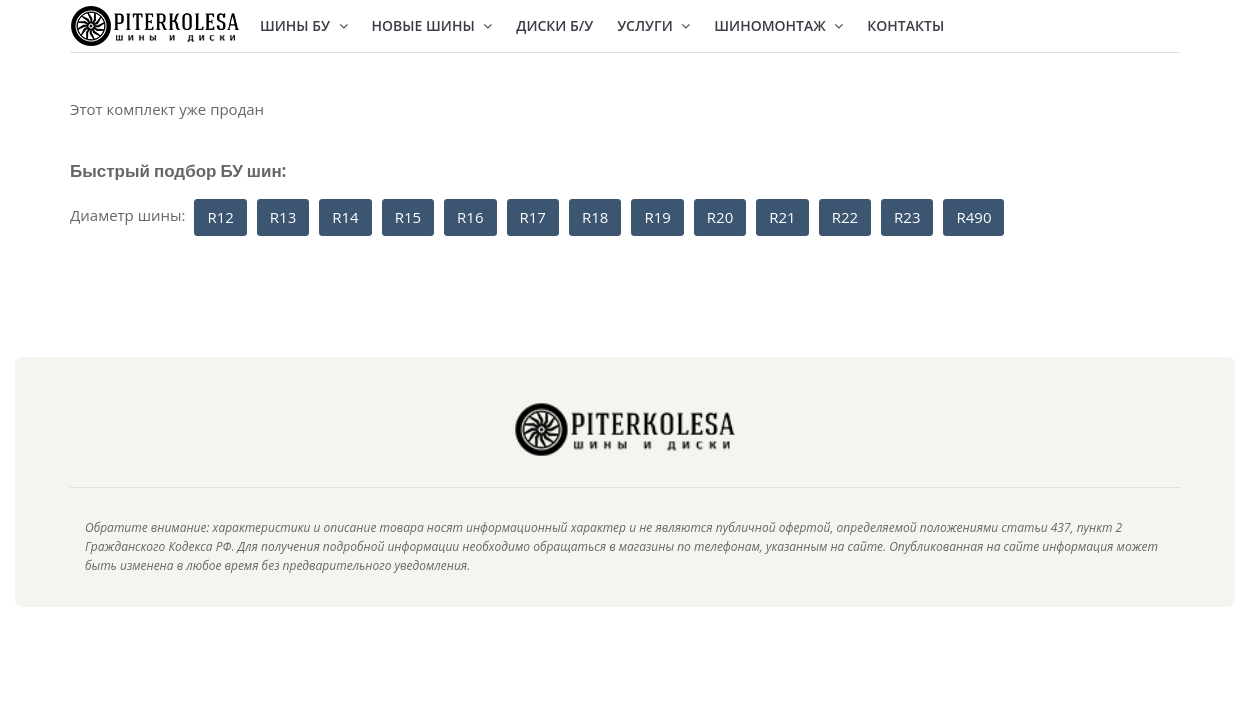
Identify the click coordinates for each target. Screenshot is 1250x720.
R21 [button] (782, 217)
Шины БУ (304, 25)
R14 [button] (345, 217)
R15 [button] (408, 217)
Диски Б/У (554, 25)
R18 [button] (595, 217)
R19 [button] (657, 217)
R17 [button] (533, 217)
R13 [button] (283, 217)
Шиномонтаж (778, 25)
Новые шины (432, 25)
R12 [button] (220, 217)
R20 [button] (720, 217)
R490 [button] (973, 217)
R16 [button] (470, 217)
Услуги (653, 25)
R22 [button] (845, 217)
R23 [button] (907, 217)
